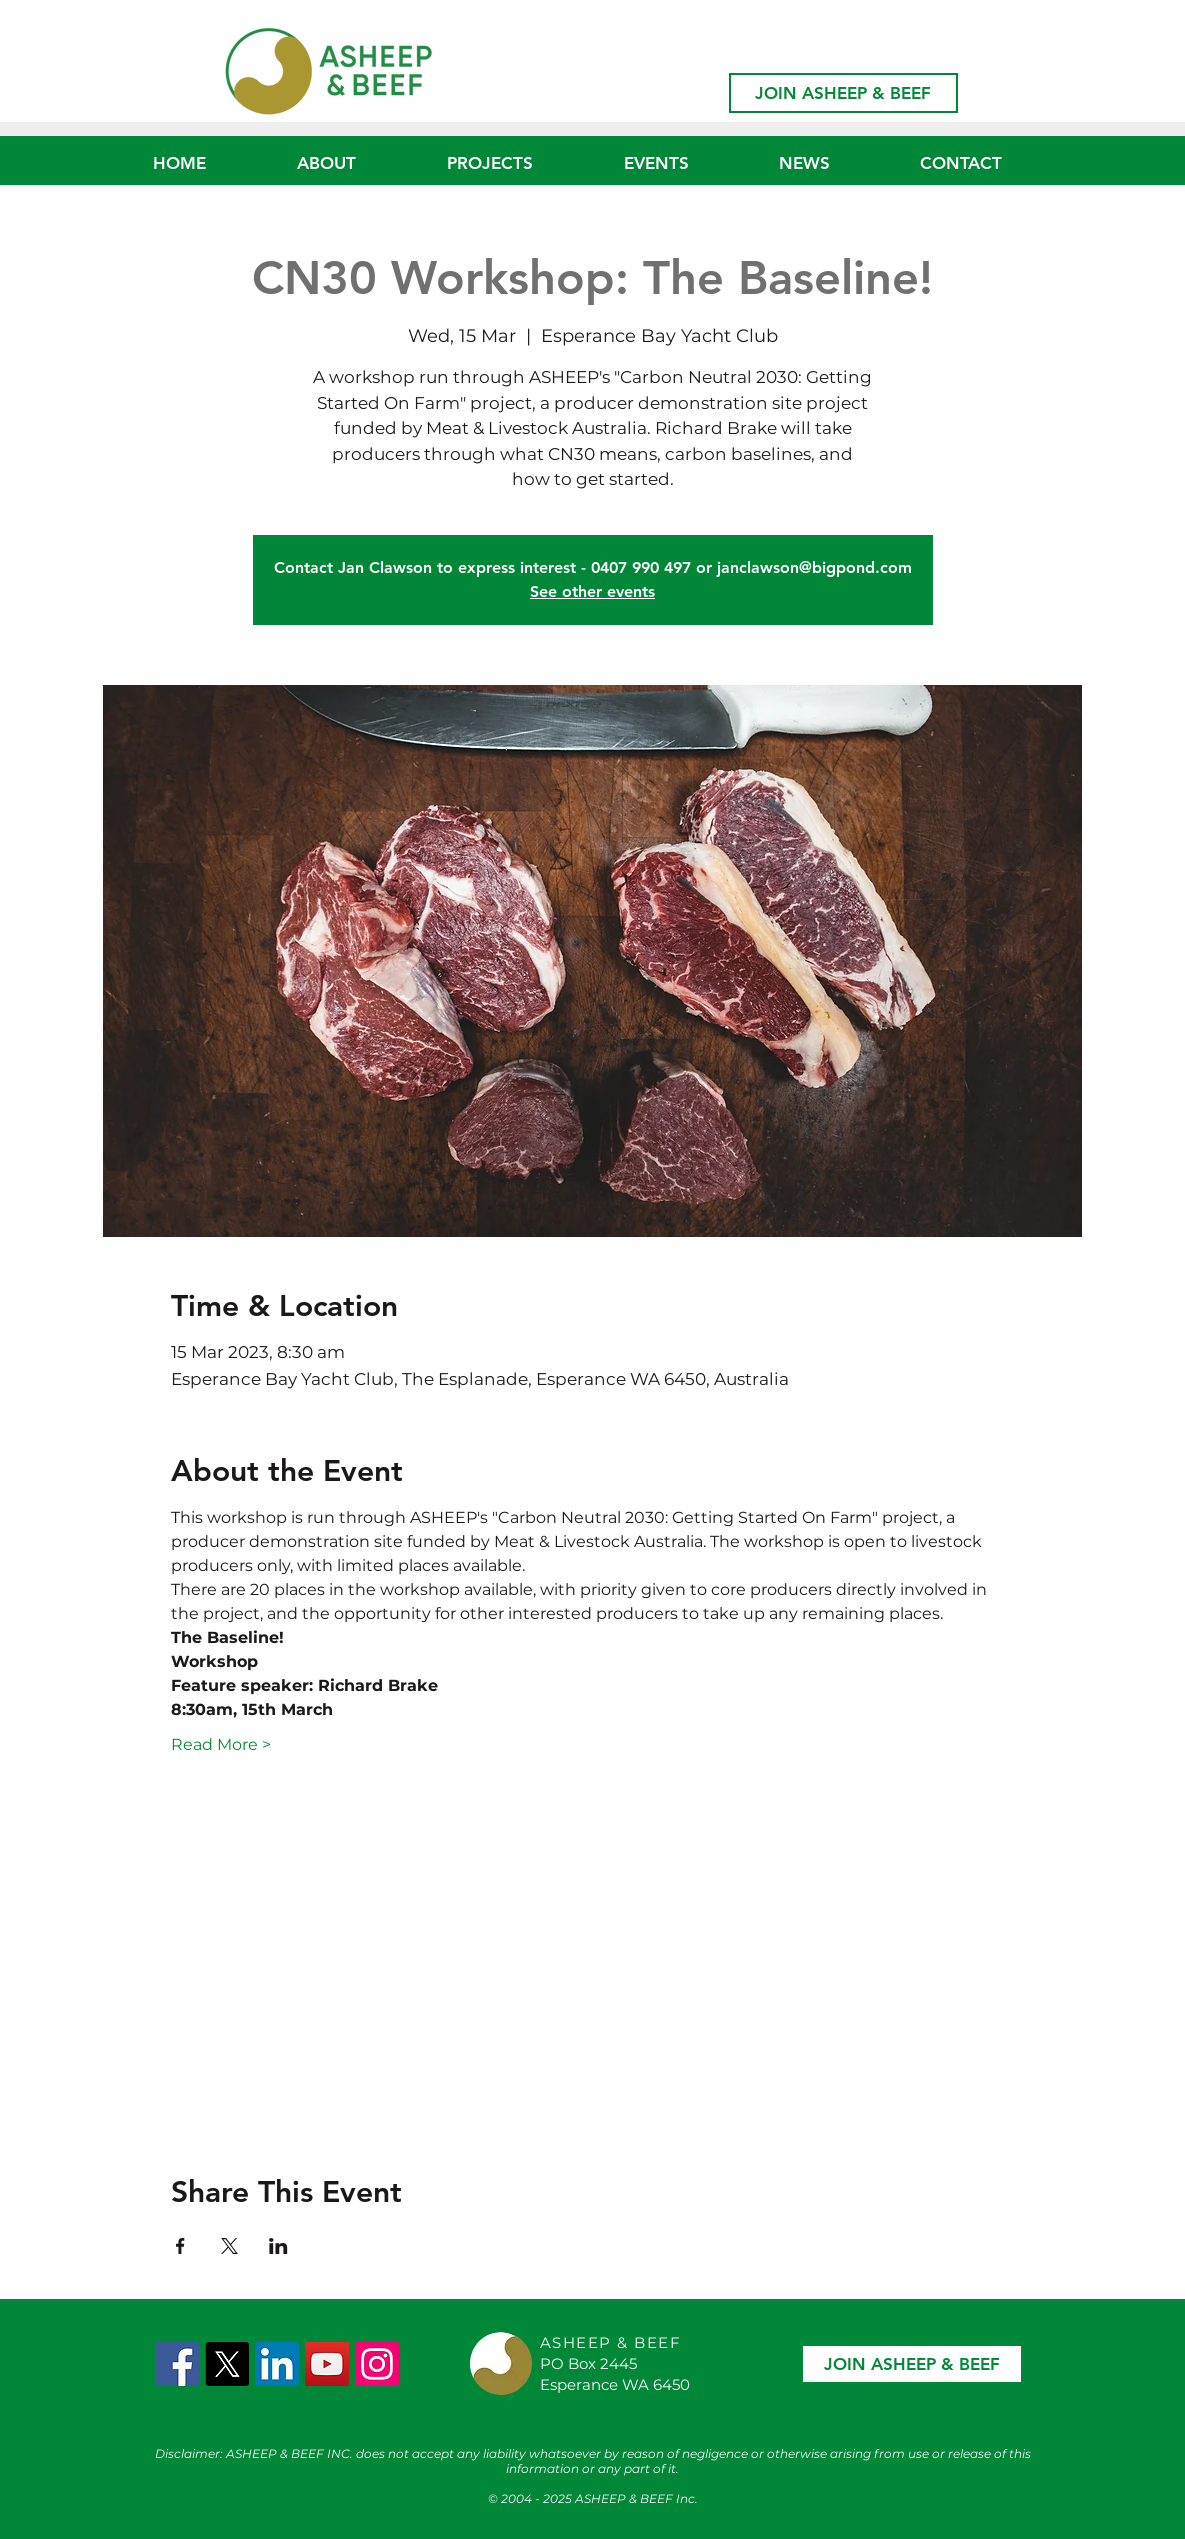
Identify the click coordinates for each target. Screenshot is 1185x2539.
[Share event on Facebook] (180, 2246)
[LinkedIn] (277, 2364)
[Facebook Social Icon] (177, 2364)
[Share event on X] (229, 2246)
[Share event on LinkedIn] (278, 2246)
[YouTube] (327, 2364)
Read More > (221, 1744)
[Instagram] (377, 2364)
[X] (227, 2364)
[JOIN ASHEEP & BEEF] (843, 93)
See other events (592, 591)
